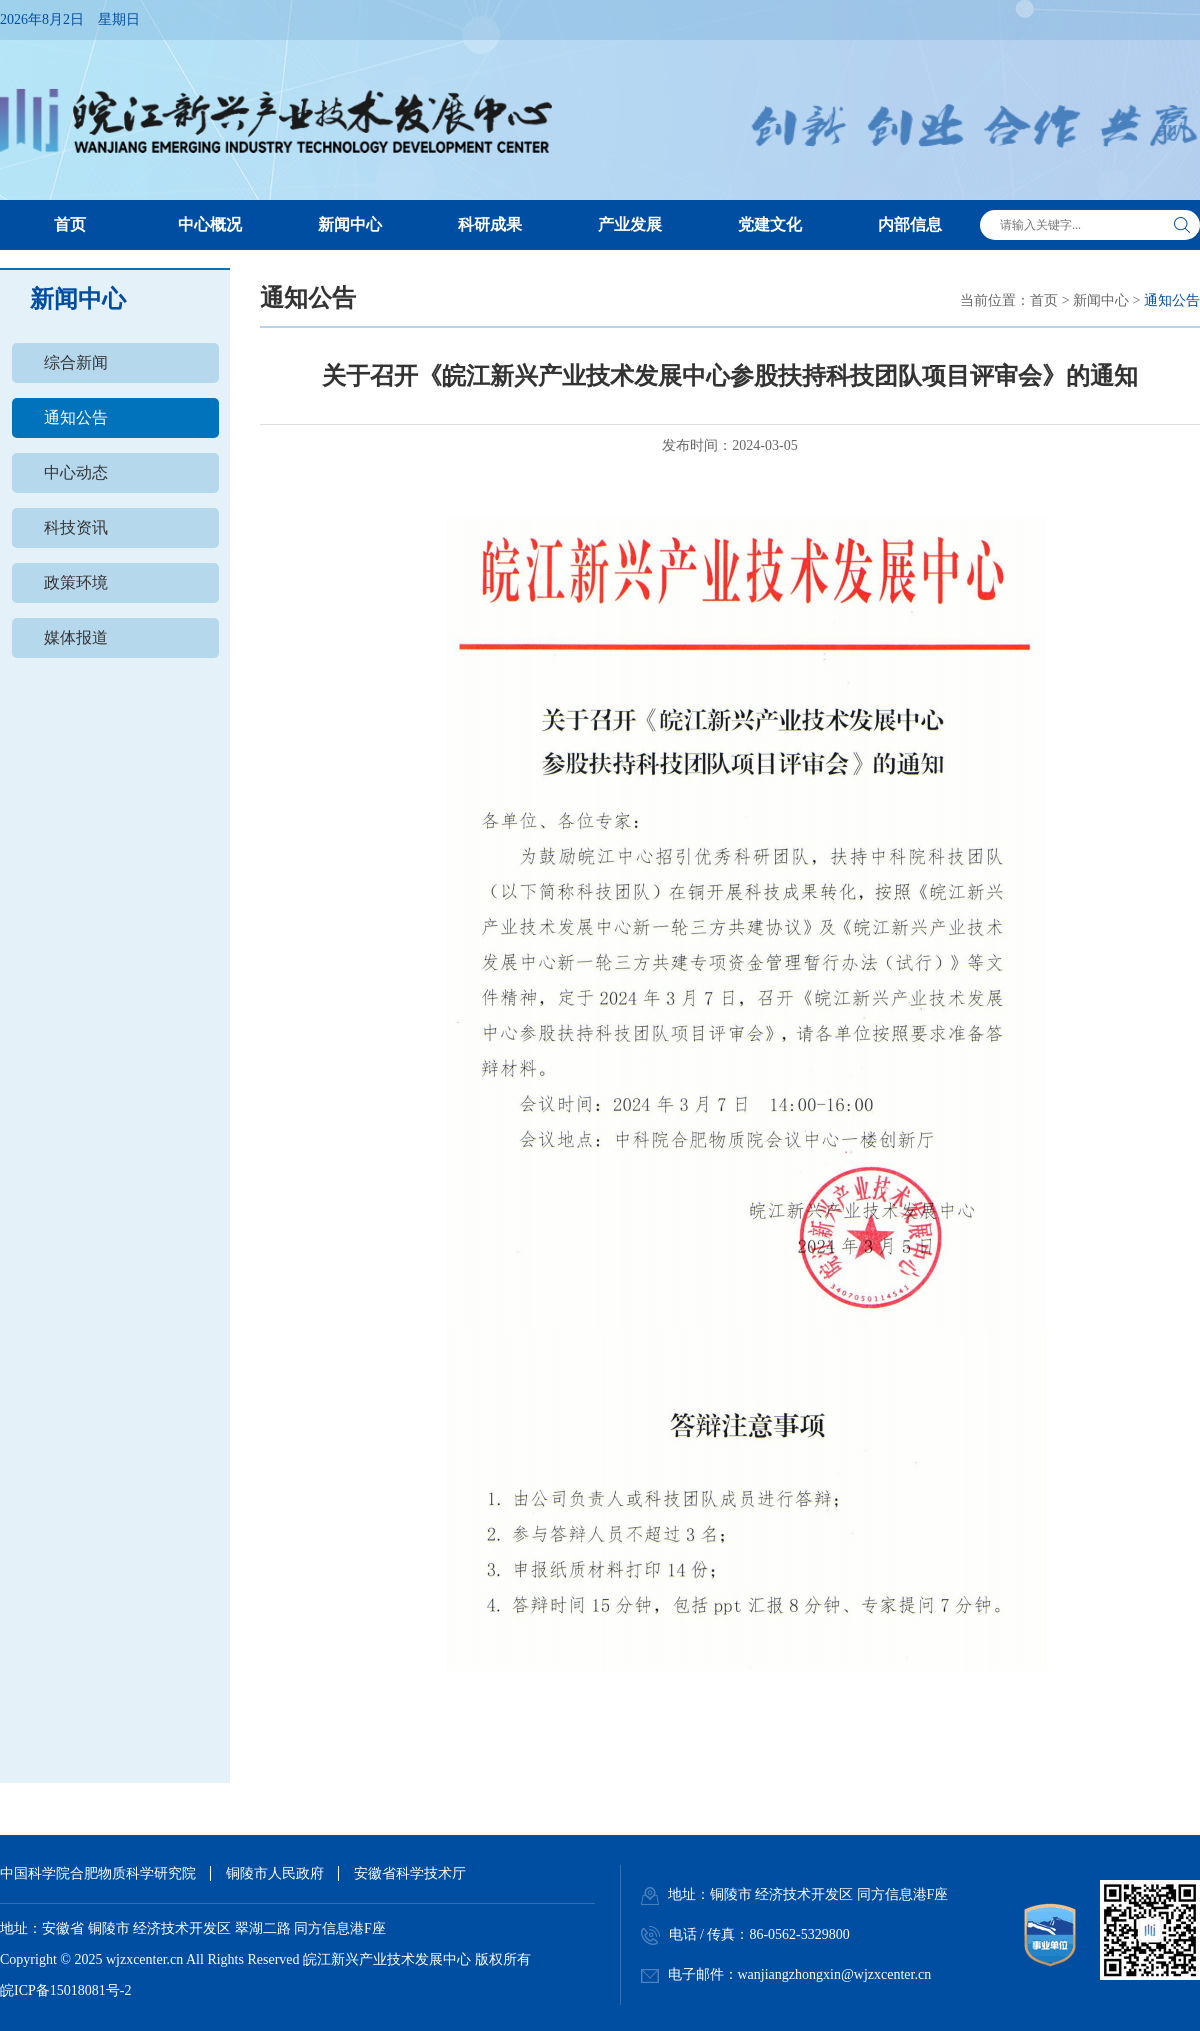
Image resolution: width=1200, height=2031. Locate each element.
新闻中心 (1101, 300)
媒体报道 (76, 637)
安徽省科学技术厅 (410, 1873)
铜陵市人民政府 (275, 1873)
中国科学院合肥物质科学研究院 (98, 1873)
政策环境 (76, 582)
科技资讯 (76, 527)
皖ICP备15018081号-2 (65, 1990)
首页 (1044, 300)
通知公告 (76, 417)
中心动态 (76, 472)
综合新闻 (76, 362)
